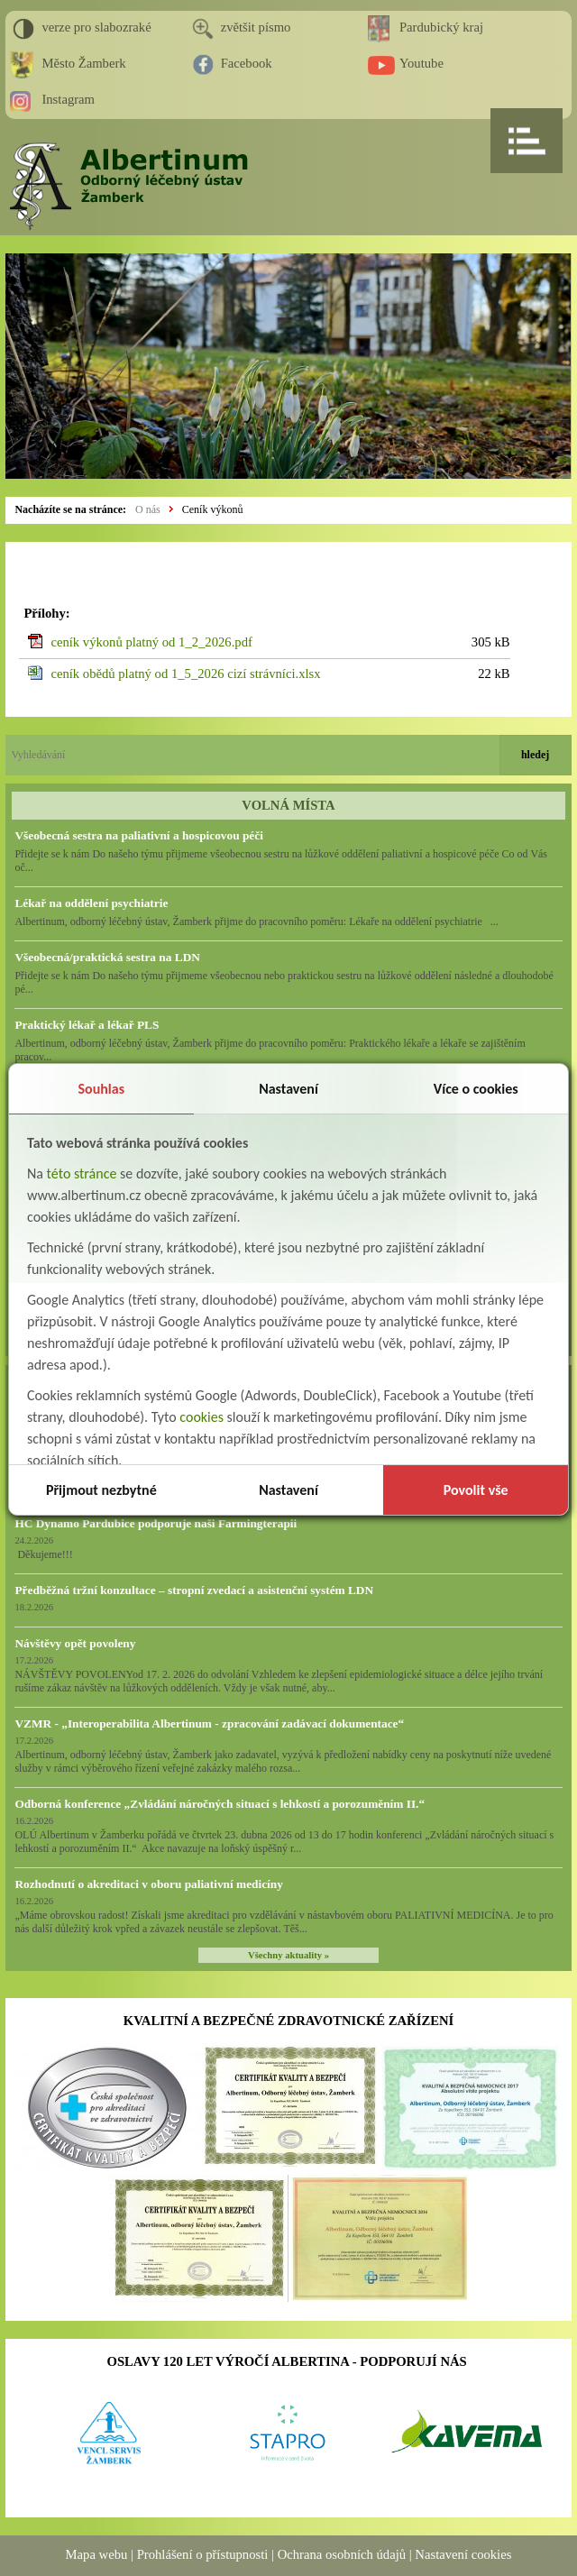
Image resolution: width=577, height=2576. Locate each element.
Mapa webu (97, 2554)
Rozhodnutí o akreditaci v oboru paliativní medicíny (148, 1884)
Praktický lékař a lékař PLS (86, 1024)
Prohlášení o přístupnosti (203, 2554)
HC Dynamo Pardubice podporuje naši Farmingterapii (155, 1523)
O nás (147, 509)
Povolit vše (476, 1490)
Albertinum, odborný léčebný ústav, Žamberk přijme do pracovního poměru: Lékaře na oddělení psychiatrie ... (256, 921)
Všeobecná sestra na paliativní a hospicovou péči (138, 835)
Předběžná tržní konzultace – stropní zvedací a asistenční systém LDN (193, 1590)
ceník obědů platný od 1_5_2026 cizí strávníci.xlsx (185, 673)
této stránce (82, 1173)
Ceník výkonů (212, 509)
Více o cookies (476, 1088)
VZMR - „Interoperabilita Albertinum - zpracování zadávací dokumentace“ (209, 1723)
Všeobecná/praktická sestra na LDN (106, 957)
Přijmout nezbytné (101, 1490)
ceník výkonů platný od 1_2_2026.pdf (151, 642)
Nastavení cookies (463, 2554)
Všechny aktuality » (288, 1955)
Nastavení (288, 1088)
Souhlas (101, 1088)
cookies (201, 1417)
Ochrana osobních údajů (342, 2554)
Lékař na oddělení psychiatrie (91, 903)
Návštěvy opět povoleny (74, 1643)
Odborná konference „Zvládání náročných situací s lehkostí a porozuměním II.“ (219, 1804)
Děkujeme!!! (43, 1554)
